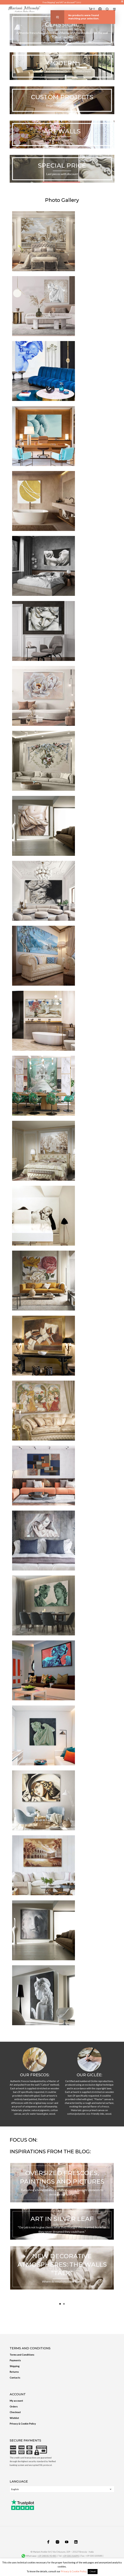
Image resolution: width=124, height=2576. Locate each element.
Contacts (15, 2377)
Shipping (15, 2365)
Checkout (15, 2411)
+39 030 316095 (70, 2555)
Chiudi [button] (93, 2571)
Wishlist (14, 2417)
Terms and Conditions (22, 2354)
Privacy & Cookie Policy (23, 2423)
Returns (14, 2371)
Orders (14, 2406)
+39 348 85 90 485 (46, 2555)
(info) (78, 2)
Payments (15, 2360)
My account (16, 2400)
